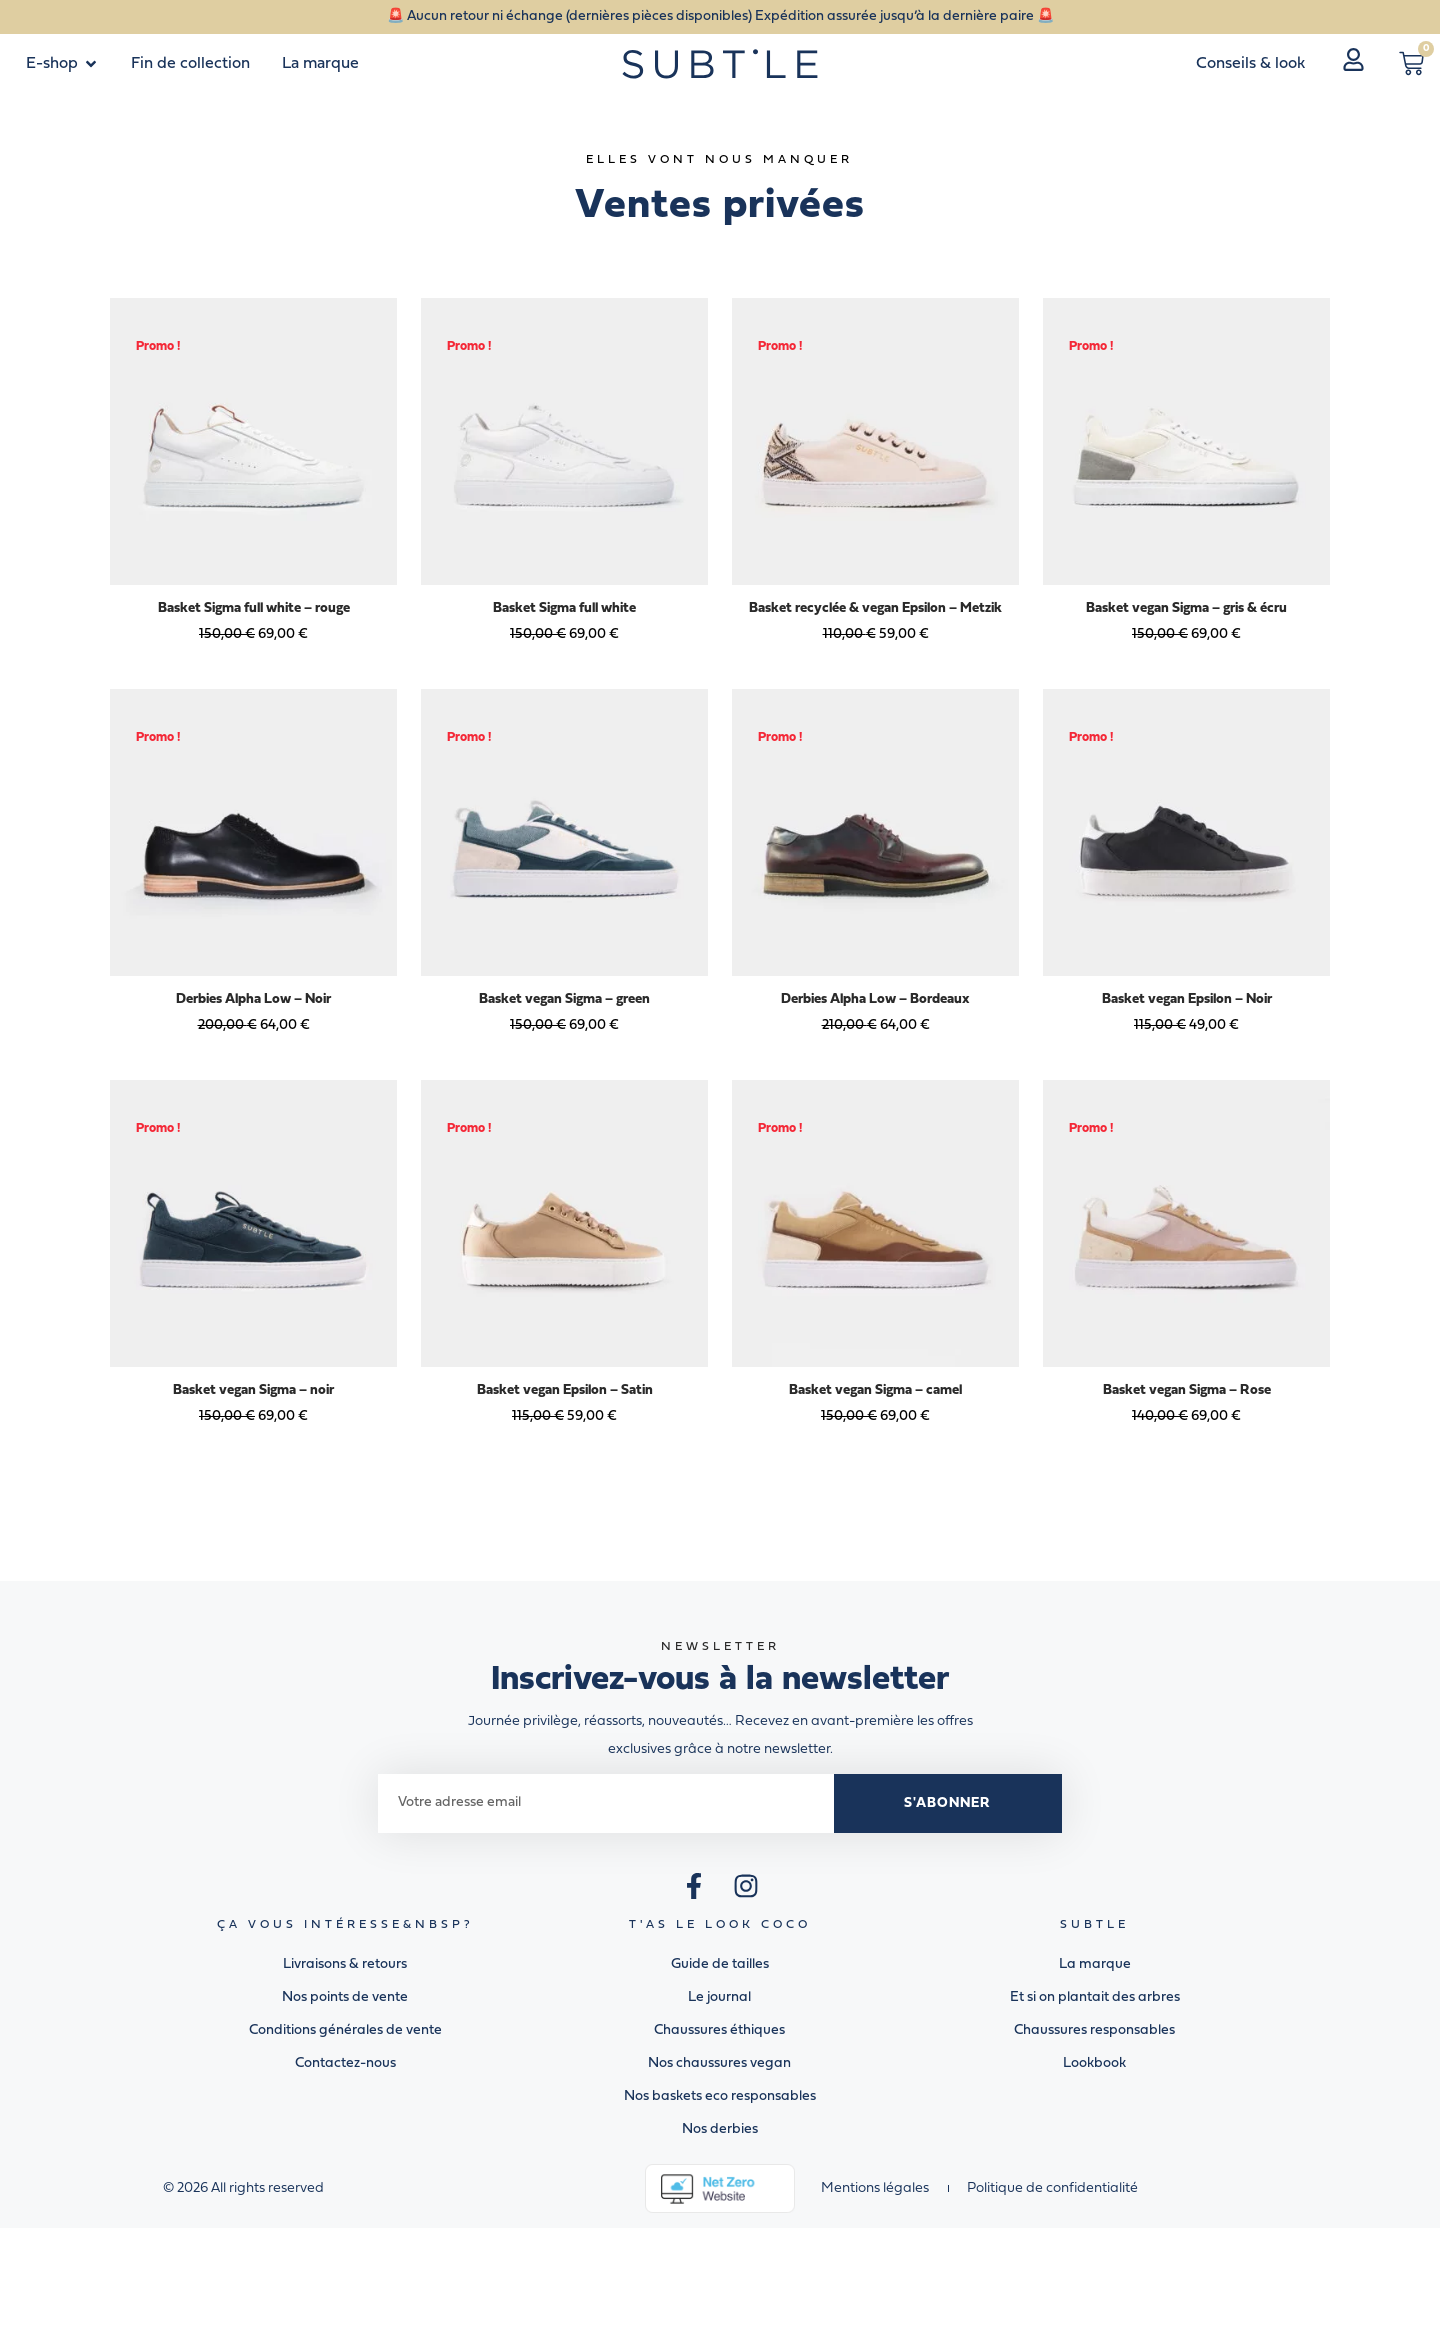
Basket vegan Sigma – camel (875, 1390)
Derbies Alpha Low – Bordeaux (875, 999)
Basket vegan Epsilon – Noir (1187, 999)
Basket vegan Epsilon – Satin (565, 1390)
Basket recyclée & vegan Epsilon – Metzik (875, 608)
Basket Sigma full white (564, 608)
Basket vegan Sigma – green (564, 999)
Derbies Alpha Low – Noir (253, 999)
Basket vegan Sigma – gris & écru (1186, 608)
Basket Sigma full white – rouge (254, 608)
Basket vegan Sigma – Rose (1187, 1390)
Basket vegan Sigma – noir (253, 1390)
